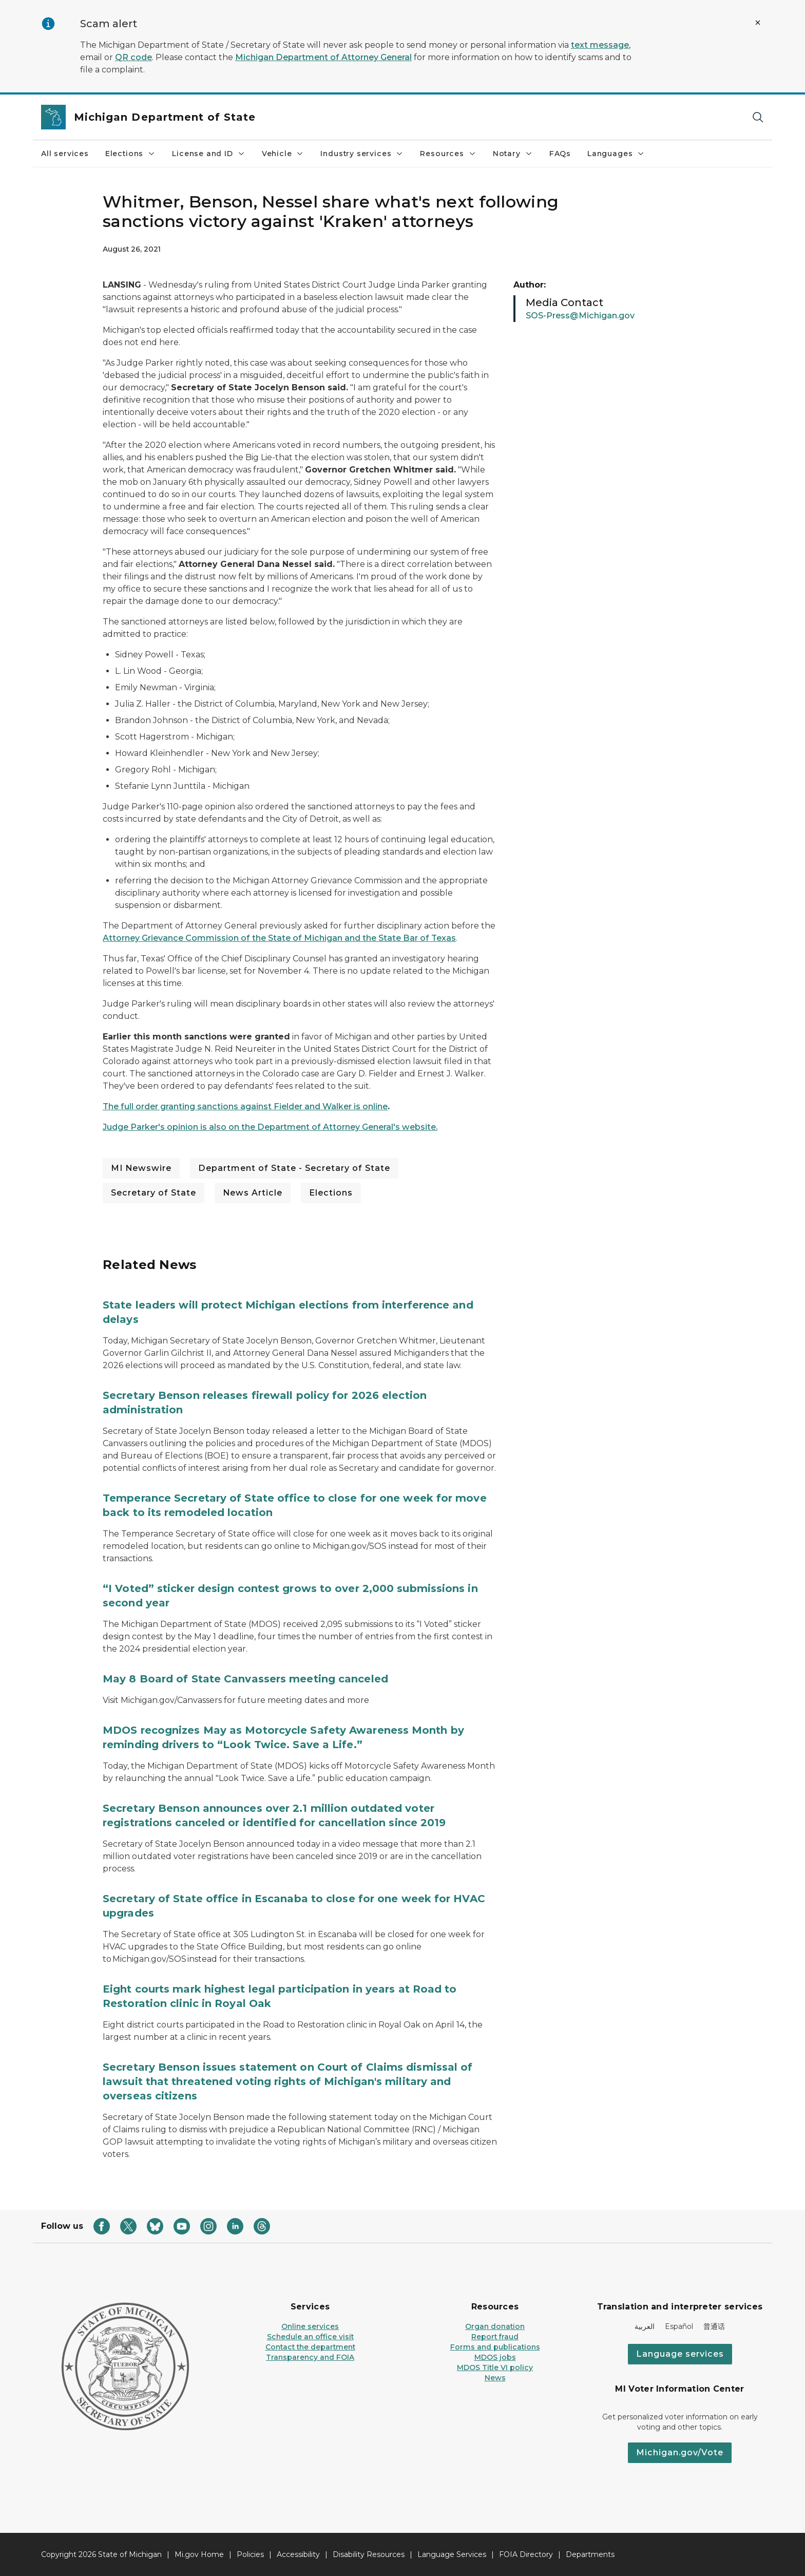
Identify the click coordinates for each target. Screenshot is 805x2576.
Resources (448, 153)
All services (65, 153)
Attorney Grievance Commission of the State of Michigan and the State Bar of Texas (279, 938)
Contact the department (310, 2347)
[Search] (758, 117)
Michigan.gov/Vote (679, 2452)
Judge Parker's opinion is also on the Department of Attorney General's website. (270, 1127)
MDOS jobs (495, 2357)
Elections (130, 153)
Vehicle (283, 153)
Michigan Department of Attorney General (323, 57)
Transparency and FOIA (310, 2357)
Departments (590, 2554)
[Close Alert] (757, 22)
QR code (133, 57)
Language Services (451, 2554)
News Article (252, 1193)
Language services (680, 2354)
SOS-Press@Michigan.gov (580, 315)
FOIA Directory (526, 2554)
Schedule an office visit (310, 2336)
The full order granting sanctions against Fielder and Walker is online (245, 1106)
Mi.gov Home (199, 2554)
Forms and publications (495, 2347)
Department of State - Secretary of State (294, 1168)
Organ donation (495, 2326)
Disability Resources (369, 2554)
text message (600, 45)
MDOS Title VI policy (495, 2367)
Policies (250, 2554)
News (495, 2377)
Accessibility (298, 2554)
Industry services (362, 153)
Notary (513, 153)
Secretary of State (153, 1193)
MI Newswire (141, 1168)
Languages (616, 153)
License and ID (208, 153)
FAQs (560, 153)
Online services (310, 2326)
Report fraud (495, 2336)
